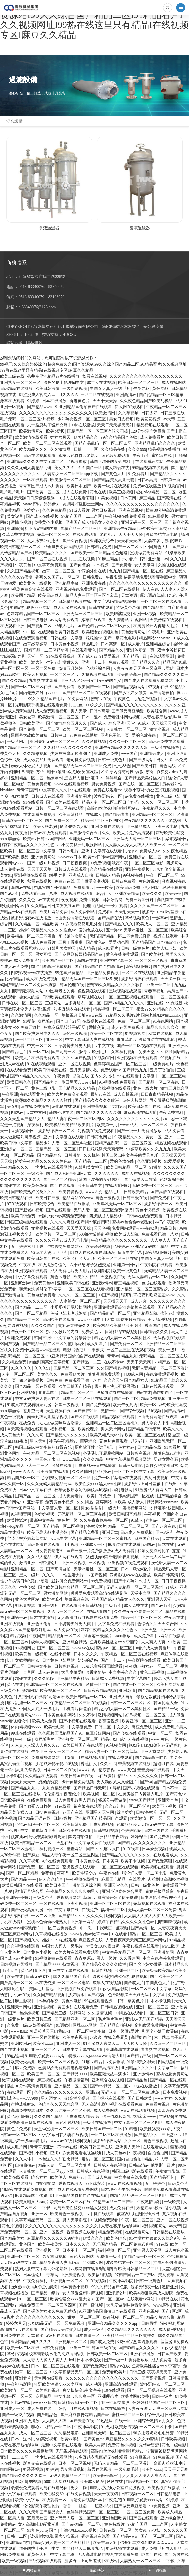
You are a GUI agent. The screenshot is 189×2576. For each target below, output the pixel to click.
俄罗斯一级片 (163, 2165)
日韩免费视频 (54, 2348)
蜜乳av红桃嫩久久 (62, 662)
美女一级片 (168, 1350)
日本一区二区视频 (75, 2463)
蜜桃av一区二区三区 (164, 1520)
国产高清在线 (169, 498)
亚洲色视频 (149, 2311)
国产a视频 (96, 1995)
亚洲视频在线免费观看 (76, 589)
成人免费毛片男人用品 (71, 1271)
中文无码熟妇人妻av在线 (37, 1398)
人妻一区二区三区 (18, 1374)
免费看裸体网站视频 (122, 717)
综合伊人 (104, 893)
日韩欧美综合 (42, 1204)
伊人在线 (151, 589)
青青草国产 (27, 790)
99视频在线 (133, 875)
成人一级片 (94, 2329)
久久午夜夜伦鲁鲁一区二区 (104, 1520)
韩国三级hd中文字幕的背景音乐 (130, 1155)
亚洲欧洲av (178, 1045)
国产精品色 (137, 2080)
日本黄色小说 (88, 1861)
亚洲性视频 (44, 2007)
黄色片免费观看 (116, 455)
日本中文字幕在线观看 (83, 2049)
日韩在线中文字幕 (67, 638)
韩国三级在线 (104, 2348)
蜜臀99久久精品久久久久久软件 (116, 985)
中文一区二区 (40, 1045)
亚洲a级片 (164, 1532)
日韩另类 (149, 2323)
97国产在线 (73, 1812)
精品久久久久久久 (163, 1027)
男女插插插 (91, 1508)
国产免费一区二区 (62, 820)
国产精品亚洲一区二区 (21, 747)
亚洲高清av (126, 394)
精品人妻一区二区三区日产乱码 (111, 802)
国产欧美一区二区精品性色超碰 (99, 553)
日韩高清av (139, 2165)
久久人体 (23, 2159)
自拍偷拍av (25, 2165)
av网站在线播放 (171, 1636)
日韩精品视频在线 (75, 601)
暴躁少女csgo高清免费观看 (62, 1216)
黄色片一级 (67, 1520)
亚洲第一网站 (125, 1265)
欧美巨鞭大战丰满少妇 (48, 1532)
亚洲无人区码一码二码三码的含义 (91, 680)
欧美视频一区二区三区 (61, 1690)
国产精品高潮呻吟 (151, 1757)
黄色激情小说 (33, 1970)
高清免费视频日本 (27, 2110)
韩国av (149, 1544)
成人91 (181, 401)
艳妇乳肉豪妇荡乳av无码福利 (155, 1745)
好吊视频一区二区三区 (146, 1715)
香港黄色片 (80, 401)
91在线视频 (96, 2281)
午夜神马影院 (121, 2281)
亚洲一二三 (174, 1137)
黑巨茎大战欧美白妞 (29, 735)
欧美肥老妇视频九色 (100, 632)
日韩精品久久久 (154, 1331)
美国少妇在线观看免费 (78, 2007)
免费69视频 (89, 899)
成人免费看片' (27, 960)
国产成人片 (134, 1982)
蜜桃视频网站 (135, 1508)
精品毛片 (90, 644)
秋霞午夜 (120, 863)
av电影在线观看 (66, 1106)
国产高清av (174, 1411)
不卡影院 (14, 1776)
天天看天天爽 (129, 540)
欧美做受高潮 (129, 674)
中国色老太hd (48, 1459)
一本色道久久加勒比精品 (57, 2159)
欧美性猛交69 (84, 1873)
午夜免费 (62, 1076)
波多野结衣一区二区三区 (128, 2262)
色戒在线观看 (154, 1283)
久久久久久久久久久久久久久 (134, 1118)
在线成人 (94, 814)
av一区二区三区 (29, 1039)
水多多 (96, 2037)
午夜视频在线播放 (82, 1879)
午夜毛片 (141, 455)
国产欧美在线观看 (63, 802)
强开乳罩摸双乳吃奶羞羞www (148, 1295)
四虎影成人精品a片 (106, 1216)
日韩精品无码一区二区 (78, 2402)
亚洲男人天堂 (160, 1599)
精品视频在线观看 (153, 425)
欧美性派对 (17, 1520)
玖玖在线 (115, 2481)
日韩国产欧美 (170, 2354)
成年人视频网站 (45, 1642)
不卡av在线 (67, 2147)
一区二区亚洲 (44, 1916)
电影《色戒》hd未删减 (84, 1350)
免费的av (76, 2177)
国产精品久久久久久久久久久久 (135, 705)
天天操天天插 (164, 723)
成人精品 (87, 948)
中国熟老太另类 (61, 991)
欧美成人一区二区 (152, 924)
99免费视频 (100, 863)
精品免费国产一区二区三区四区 (48, 2305)
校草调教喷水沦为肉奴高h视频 (82, 1490)
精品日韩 (168, 1228)
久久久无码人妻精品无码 (30, 467)
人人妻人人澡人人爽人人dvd (49, 2360)
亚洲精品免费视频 (103, 972)
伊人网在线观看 (129, 407)
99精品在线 (168, 2299)
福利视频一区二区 (114, 2250)
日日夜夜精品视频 (157, 1094)
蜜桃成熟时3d (23, 2104)
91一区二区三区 (33, 2299)
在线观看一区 (19, 2092)
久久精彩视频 (35, 753)
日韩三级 (137, 2372)
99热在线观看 (23, 1733)
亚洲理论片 (116, 2293)
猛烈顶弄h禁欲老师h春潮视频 (113, 1557)
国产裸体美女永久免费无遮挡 (50, 2311)
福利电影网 (122, 1490)
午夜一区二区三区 (162, 875)
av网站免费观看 (64, 620)
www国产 (129, 753)
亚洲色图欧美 (114, 2518)
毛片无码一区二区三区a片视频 (28, 419)
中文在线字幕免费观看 (163, 1958)
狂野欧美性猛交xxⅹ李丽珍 (163, 528)
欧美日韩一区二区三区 (139, 382)
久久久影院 (44, 1678)
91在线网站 (163, 1021)
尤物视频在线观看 (48, 1228)
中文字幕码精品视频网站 (116, 601)
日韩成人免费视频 (136, 1532)
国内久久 (99, 1076)
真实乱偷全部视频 (169, 869)
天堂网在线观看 (48, 2378)
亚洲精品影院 (146, 1313)
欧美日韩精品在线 (50, 1070)
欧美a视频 (55, 431)
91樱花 (29, 1021)
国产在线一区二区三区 (139, 784)
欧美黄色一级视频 (36, 583)
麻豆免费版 (142, 1727)
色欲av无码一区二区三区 (37, 1824)
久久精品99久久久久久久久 (68, 747)
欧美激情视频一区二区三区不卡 (144, 2427)
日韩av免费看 (124, 881)
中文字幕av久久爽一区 (75, 2396)
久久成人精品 (40, 1557)
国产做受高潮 (160, 1861)
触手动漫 (57, 875)
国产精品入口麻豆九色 (83, 2548)
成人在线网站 (174, 382)
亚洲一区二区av (45, 2049)
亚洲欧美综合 (102, 540)
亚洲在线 (155, 1003)
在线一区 (123, 2421)
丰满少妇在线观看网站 (52, 1167)
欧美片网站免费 (54, 912)
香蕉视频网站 (23, 1131)
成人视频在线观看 (77, 893)
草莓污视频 (17, 2354)
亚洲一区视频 (12, 407)
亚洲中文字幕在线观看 (102, 851)
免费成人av (150, 851)
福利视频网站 (176, 839)
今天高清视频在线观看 (27, 1429)
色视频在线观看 (92, 991)
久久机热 (91, 1155)
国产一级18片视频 (44, 863)
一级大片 (112, 1508)
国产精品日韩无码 (144, 1429)
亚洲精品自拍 (18, 2542)
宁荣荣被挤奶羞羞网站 (27, 1538)
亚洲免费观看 (19, 1338)
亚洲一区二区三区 (152, 2007)
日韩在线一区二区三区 (22, 1003)
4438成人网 (133, 1374)
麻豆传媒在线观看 (124, 1544)
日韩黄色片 (178, 2183)
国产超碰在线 (164, 1526)
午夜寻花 (141, 388)
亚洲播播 (15, 528)
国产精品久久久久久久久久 (142, 1843)
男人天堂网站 (113, 1429)
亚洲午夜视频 (137, 869)
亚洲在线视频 (131, 510)
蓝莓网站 (104, 1502)
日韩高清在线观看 (44, 1544)
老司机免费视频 (81, 760)
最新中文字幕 (42, 1520)
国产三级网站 (141, 760)
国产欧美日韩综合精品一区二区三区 (71, 1587)
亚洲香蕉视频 (95, 1106)
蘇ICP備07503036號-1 (121, 326)
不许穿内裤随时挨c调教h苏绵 (128, 772)
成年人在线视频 (101, 382)
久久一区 (133, 2141)
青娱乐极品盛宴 (160, 1891)
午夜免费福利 (171, 1112)
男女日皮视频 (121, 419)
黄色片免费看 (19, 2129)
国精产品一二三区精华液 (47, 650)
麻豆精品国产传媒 (31, 2195)
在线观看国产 (99, 1611)
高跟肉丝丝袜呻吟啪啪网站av (113, 808)
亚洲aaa (92, 2092)
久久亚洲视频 (149, 1161)
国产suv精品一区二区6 (110, 2086)
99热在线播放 (83, 425)
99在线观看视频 (99, 2001)
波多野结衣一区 (108, 796)
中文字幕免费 (80, 1727)
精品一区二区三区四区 (101, 820)
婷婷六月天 (61, 437)
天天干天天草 (40, 869)
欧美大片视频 (35, 674)
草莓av (89, 1897)
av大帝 (169, 419)
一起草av (160, 918)
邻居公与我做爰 (112, 1800)
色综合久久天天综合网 (158, 1624)
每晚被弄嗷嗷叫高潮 (47, 1836)
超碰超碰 (139, 1441)
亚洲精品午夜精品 (120, 528)
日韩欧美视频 (173, 2439)
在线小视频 (61, 1654)
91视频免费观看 (104, 2220)
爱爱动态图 (119, 942)
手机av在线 (20, 1995)
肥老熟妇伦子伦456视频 (57, 1763)
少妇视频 (27, 1392)
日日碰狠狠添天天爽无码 (101, 1149)
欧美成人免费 (44, 1721)
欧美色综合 (116, 2238)
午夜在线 (27, 1265)
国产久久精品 (14, 680)
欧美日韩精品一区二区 (21, 547)
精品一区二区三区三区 (141, 1617)
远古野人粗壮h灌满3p (84, 778)
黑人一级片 (29, 1575)
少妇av (131, 851)
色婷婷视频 (44, 1514)
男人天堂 (79, 711)
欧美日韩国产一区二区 (102, 2129)
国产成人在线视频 (42, 516)
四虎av (17, 1112)
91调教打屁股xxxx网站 (83, 504)
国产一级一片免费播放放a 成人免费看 (151, 1131)
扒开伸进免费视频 (78, 1782)
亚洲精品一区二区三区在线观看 (55, 1684)
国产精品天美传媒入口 (145, 778)
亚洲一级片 (48, 1605)
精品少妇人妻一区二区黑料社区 (64, 1143)
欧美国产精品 (23, 595)
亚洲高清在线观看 (122, 2049)
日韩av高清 (147, 480)
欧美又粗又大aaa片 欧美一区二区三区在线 (100, 1258)
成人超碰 (139, 1301)
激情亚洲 (8, 717)
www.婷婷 (164, 2098)
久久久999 (137, 449)
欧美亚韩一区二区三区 (56, 1234)
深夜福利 (35, 1125)
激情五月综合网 (174, 1088)
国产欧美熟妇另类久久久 (164, 954)
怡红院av (118, 1106)
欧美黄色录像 (35, 1185)
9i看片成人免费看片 (153, 1648)
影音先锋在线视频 (40, 2463)
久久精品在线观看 (106, 869)
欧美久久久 (152, 893)
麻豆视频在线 (91, 1940)
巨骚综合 (88, 1441)
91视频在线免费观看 (117, 1082)
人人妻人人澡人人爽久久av (35, 1745)
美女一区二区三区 (66, 1751)
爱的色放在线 (144, 735)
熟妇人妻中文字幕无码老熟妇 (42, 2268)
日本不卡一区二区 (79, 2250)
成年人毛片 (65, 626)
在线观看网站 (117, 1185)
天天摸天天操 (135, 2043)
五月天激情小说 (84, 1070)
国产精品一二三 (87, 1362)
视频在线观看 (166, 936)
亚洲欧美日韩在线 (73, 1283)
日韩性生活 (146, 1812)
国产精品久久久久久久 (67, 1435)
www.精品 (71, 1459)
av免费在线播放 (84, 735)
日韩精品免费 (99, 547)
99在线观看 (81, 790)
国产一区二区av (128, 547)
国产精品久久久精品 (77, 1088)
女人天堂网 (145, 565)
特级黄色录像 (128, 607)
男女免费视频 (104, 784)
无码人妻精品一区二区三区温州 (160, 1368)
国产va (146, 1782)
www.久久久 (24, 1471)
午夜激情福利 (77, 2080)
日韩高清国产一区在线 (134, 1496)
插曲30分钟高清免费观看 (30, 2086)
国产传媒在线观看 (129, 1733)
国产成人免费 (100, 2177)
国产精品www (40, 407)
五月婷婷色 (155, 2183)
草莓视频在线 (90, 997)
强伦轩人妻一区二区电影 (145, 1873)
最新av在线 (101, 1094)
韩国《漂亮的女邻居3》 (111, 461)
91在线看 (63, 1806)
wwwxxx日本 (69, 857)
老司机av (108, 534)
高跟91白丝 (163, 1392)
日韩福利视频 (139, 1453)
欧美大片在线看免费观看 (38, 1058)
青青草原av (127, 1039)
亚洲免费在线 (94, 583)
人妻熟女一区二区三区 (127, 729)
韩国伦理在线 (72, 985)
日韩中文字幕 (40, 1666)
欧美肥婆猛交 (118, 613)
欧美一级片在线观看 (112, 486)
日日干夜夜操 (174, 1581)
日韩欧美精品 (136, 1192)
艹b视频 (154, 1411)
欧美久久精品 (86, 1277)
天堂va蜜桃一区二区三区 (146, 930)
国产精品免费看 (85, 1532)
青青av (113, 1356)
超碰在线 (81, 1076)
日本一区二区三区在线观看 (87, 1398)
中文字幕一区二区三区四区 (139, 2122)
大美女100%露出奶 (103, 1946)
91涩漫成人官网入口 (38, 394)
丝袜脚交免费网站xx (65, 1246)
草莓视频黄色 (137, 918)
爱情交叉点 (99, 1027)
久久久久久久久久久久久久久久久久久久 (147, 376)
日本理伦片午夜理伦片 (161, 1897)
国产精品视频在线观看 (159, 1690)
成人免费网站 (83, 912)
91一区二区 (39, 1052)
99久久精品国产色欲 (119, 437)
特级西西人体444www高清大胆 (96, 2055)
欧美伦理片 (88, 1429)
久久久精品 (93, 1459)
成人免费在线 (12, 869)
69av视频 (101, 565)
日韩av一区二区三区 (18, 2135)
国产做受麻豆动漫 (128, 711)
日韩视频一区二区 (137, 2494)
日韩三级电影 (35, 620)
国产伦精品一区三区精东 (161, 394)
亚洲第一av (158, 559)
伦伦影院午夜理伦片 (62, 1794)
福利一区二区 (113, 1909)
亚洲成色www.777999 (19, 2098)
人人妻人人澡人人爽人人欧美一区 (136, 845)
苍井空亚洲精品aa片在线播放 (53, 376)
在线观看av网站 (149, 461)
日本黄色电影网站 (59, 1660)
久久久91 (42, 1368)
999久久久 (94, 705)
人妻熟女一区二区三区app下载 (71, 474)
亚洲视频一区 (48, 2250)
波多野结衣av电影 (162, 534)
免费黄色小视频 (48, 522)
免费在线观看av (108, 790)
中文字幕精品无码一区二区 (127, 1952)
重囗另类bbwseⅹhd (79, 1082)
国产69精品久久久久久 (124, 1003)
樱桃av (6, 960)
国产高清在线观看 (167, 1192)
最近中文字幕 (130, 1252)
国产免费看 (122, 565)
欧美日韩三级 (48, 1198)
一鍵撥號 (158, 2570)
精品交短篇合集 (161, 2317)
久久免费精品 (54, 510)
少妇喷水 (76, 1995)
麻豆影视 (23, 2001)
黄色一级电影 (174, 2445)
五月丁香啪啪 (71, 942)
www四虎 (94, 1192)
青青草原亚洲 (44, 1830)
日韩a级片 (62, 1818)
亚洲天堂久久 (116, 1885)
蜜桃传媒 (27, 1587)
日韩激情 (73, 1155)
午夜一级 (23, 1739)
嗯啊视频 (114, 1916)
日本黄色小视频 (65, 644)
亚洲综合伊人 (173, 2518)
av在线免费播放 (35, 1106)
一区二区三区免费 (139, 2512)
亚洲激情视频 (73, 2275)
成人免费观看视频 (51, 711)
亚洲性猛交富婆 (116, 2402)
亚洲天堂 (110, 1532)
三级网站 (53, 1003)
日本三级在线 (156, 1830)
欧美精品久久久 (33, 449)
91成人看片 (79, 510)
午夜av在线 (174, 1617)
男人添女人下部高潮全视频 (66, 2098)
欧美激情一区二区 (16, 2390)
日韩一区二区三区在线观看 (60, 808)
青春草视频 (154, 991)
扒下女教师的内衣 (41, 528)
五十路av (114, 930)
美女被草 (15, 516)
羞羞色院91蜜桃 (168, 1453)
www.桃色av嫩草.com (90, 1934)
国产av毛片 (161, 1605)
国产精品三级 (54, 2013)
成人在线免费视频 (42, 979)
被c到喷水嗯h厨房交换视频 (54, 2536)
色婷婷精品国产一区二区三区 (33, 613)
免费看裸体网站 (46, 1757)
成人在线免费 (75, 492)
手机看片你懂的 (77, 1709)
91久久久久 (68, 394)
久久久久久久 (107, 1173)
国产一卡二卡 (113, 1660)
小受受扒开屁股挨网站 (82, 845)
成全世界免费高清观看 (64, 547)
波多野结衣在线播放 (115, 1392)
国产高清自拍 (162, 693)
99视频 (35, 2481)
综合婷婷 (125, 1812)
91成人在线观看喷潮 (76, 498)
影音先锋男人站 (74, 826)
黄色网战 (160, 388)
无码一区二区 (171, 1812)
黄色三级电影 (168, 796)
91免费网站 (78, 699)
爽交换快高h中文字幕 (82, 2390)
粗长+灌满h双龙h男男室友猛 (73, 772)
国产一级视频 (91, 2305)
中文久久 (121, 1727)
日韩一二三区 (86, 449)
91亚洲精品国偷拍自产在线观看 (84, 407)
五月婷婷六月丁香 (27, 1246)
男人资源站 (119, 620)
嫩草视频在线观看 (140, 1112)
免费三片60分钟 (140, 899)
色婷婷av (31, 510)
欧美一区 (148, 1404)
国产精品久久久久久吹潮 (166, 674)
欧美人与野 (95, 2445)
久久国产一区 (90, 467)
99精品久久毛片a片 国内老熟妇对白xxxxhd (143, 1015)
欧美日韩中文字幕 (16, 1143)
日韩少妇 (150, 413)
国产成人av (88, 656)
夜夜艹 (63, 1873)
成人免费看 (144, 1636)
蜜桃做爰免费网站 (147, 553)
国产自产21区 (68, 1021)
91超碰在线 (10, 1185)
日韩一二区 (17, 2536)
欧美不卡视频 (164, 1806)
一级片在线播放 (165, 747)
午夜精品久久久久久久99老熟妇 (153, 820)
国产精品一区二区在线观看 (87, 693)
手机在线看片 (12, 1922)
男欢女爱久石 (166, 1459)
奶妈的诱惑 (88, 1660)
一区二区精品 (22, 1155)
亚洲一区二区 (159, 985)
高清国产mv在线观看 (19, 2329)
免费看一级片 (109, 2256)
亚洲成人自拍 (81, 875)
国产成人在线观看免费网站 (149, 680)
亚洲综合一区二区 (145, 857)
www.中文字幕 (63, 1538)
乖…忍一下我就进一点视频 (104, 1928)
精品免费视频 (153, 1398)
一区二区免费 (44, 668)
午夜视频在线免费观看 (125, 516)
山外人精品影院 (114, 1989)
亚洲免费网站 (44, 857)
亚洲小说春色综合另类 (123, 1891)
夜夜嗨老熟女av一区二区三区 (152, 1666)
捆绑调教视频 (169, 1922)
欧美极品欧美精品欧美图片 (70, 1125)
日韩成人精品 (108, 875)
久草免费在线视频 (18, 534)
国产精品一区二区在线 (143, 571)
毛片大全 (10, 1970)
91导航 (115, 1788)
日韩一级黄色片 (112, 760)
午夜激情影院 (168, 2171)
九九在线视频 (83, 559)
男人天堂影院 (75, 2220)
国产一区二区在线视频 (48, 559)
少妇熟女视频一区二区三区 (82, 419)
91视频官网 (174, 486)
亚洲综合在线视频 (108, 2080)
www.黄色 (160, 1739)
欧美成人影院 (161, 2293)
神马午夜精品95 (63, 1441)
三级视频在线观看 (125, 991)
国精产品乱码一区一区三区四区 (103, 443)
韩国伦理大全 (166, 1703)
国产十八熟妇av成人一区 (137, 1581)
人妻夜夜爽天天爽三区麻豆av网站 (144, 668)
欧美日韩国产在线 (145, 1106)
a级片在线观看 (59, 2335)
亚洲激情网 (164, 1952)
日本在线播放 (54, 401)
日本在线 (166, 1544)
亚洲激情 (127, 1690)
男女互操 (165, 760)
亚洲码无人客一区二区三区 (137, 839)
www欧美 (105, 887)
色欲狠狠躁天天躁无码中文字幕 (146, 1824)
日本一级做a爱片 (136, 1569)
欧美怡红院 (54, 1727)
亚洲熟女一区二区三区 (21, 382)
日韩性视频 (102, 1970)
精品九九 (129, 1356)
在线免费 (27, 1423)
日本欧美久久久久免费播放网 (27, 2451)
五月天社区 (37, 2518)
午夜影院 (114, 577)
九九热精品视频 (57, 1788)
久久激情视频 (94, 741)
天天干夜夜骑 (106, 2494)
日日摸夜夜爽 (75, 863)
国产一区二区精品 (60, 1179)
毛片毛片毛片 (12, 492)
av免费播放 (115, 2062)
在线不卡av (114, 1362)
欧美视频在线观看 (158, 1867)
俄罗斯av (45, 1021)
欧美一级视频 (14, 2561)
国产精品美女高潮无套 (114, 480)
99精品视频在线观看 (150, 467)
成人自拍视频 (126, 1094)
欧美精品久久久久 (51, 553)
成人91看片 (108, 948)
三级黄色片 (10, 1690)
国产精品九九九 (25, 1788)
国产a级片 (9, 893)
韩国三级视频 (67, 1404)
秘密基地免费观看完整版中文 (150, 577)
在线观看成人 (166, 1855)
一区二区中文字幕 (90, 2031)
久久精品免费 (14, 1362)
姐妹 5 (48, 1940)
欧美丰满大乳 (31, 662)
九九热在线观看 (43, 680)
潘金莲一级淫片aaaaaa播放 (107, 1636)
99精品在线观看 (129, 2013)
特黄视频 (71, 1964)
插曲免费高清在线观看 (75, 918)
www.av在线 (83, 1648)
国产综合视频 (75, 540)
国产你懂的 (80, 565)
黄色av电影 (60, 1277)
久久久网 (35, 1435)
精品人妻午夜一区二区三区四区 (76, 1118)
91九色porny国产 (42, 2530)
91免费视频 (163, 2457)
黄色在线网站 (12, 1544)
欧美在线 (15, 1976)
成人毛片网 (17, 2147)
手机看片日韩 (133, 559)
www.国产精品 (142, 1800)
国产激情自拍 (12, 1295)
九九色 (77, 705)
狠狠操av (94, 638)
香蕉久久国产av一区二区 (58, 577)
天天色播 (102, 1228)
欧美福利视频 (100, 2275)
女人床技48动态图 (44, 540)
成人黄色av (116, 2153)
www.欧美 (170, 1946)
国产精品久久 (111, 650)
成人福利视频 (171, 2329)
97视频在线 (158, 686)
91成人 (144, 723)
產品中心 (94, 2570)
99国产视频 (108, 1295)
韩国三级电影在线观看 (27, 1222)
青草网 (29, 1672)
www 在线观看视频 (72, 784)
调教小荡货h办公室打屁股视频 (152, 790)
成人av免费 (48, 1672)
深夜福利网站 (138, 966)
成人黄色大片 (12, 1435)
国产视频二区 (40, 626)
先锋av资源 (149, 2445)
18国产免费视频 (96, 1404)
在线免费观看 (85, 534)
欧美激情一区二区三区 (71, 480)
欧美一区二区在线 (106, 1033)
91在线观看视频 (61, 656)
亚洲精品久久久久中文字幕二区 (36, 461)
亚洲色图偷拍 (40, 1624)
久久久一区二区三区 (127, 741)
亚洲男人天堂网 (100, 1812)
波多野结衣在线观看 (140, 979)
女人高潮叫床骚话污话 (38, 2524)
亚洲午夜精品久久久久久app (113, 2323)
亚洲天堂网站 (153, 1751)
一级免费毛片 (162, 1064)
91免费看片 (138, 474)
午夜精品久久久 (157, 808)
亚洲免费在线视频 (108, 826)
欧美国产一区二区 (94, 686)
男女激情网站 (56, 1593)
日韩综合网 (113, 899)
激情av (84, 1052)
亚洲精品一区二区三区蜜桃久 (143, 1289)
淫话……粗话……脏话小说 (87, 2506)
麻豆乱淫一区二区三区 (27, 1703)
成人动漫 (94, 2384)
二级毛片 (113, 1605)
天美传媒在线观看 (166, 620)
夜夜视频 (69, 899)
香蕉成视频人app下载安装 (82, 2183)
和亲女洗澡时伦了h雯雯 (41, 1289)
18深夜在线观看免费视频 (24, 2189)
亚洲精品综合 (158, 644)
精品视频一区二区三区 (113, 1009)
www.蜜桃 (32, 504)
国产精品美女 (12, 2238)
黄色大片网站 (135, 1100)
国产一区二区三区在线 (32, 686)
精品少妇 (109, 1739)
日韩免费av (93, 577)
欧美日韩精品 (71, 814)
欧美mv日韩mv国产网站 (45, 839)
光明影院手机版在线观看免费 (42, 705)
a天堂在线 (63, 1843)
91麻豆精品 (108, 559)
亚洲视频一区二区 (67, 2281)
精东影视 (107, 1770)
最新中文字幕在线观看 (62, 2445)
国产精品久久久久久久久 (81, 1916)
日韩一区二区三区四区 (131, 1703)
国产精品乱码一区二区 (110, 1313)
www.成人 (178, 711)
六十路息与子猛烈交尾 (48, 425)
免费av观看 (119, 662)
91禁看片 (172, 1447)
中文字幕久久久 (53, 790)
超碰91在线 (164, 1763)
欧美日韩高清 (166, 1575)
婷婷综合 (114, 778)
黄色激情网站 (133, 632)
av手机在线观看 (100, 2214)
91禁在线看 (62, 1465)
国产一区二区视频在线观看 (141, 1045)
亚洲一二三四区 (14, 2457)
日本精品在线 (149, 1447)
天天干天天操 (105, 401)
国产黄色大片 (113, 474)
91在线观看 (33, 802)
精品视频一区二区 (40, 601)
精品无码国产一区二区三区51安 (90, 979)
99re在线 (143, 1392)
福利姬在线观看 (127, 1477)
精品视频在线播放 (164, 449)
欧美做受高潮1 (106, 2475)
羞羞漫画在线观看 (153, 1770)
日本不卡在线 (89, 2360)
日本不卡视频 (159, 2001)
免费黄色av (44, 1283)
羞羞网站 (75, 1849)
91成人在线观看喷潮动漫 (93, 1252)
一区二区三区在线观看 (162, 601)
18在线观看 (114, 2390)
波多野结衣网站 (108, 2141)
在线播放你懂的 (52, 1265)
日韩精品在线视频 (121, 1331)
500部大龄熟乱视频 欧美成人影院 (109, 1234)
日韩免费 (54, 1380)
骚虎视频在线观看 (79, 1867)
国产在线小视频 (14, 2049)
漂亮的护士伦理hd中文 (64, 382)
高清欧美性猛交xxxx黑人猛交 (80, 2208)
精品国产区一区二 (78, 1392)
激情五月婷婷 (71, 668)
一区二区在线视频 (97, 394)
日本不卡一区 (174, 1788)
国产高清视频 (154, 2378)
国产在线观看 (63, 1185)
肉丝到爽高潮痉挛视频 (52, 966)
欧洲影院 (102, 1271)
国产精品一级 (135, 656)
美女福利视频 (160, 1319)
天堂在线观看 (174, 1538)
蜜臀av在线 (101, 699)
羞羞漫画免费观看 (104, 1374)
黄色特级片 (115, 2524)
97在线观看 (17, 1204)
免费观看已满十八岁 (39, 893)
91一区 (29, 632)
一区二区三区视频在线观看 (129, 997)
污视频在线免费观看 (96, 1131)
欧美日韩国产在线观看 (83, 1745)
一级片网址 (17, 741)
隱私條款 (34, 342)
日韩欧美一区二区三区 (22, 820)
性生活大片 (96, 1526)
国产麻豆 (31, 1855)
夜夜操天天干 (160, 2372)
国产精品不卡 (162, 2177)
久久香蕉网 (130, 1958)
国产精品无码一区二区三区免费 (83, 766)
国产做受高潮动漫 (93, 881)
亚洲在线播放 (143, 2354)
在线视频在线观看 (99, 1021)
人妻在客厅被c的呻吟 (163, 540)
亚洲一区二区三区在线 (110, 1903)
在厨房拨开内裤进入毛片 (156, 626)
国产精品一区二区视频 (63, 1526)
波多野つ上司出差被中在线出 (151, 1484)
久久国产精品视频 (23, 571)
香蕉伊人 (89, 1763)
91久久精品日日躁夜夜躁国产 (54, 906)
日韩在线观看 (101, 607)
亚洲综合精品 (75, 1642)
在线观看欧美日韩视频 (59, 632)
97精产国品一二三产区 (82, 516)
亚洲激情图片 (79, 796)
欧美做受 (173, 893)
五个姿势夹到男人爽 (73, 1045)
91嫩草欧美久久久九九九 (149, 1149)
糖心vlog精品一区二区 (156, 492)
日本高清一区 (113, 644)
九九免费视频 (145, 699)
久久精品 (85, 1502)
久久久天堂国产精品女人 (23, 1118)
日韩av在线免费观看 (48, 833)
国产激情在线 (82, 2421)
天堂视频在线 (113, 1277)
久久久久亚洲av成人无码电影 (62, 1240)
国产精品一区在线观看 (36, 1386)
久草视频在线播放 (51, 1934)
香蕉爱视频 (109, 1721)
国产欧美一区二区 (44, 492)
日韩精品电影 (169, 2494)
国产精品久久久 (146, 662)
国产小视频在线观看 (78, 1721)
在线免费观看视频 (31, 638)
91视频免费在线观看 (54, 1958)
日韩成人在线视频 (110, 2165)
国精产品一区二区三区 (81, 528)
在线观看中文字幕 (139, 1076)
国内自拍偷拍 (81, 1836)
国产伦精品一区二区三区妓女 (104, 626)
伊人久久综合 (51, 1879)
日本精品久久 (176, 1964)
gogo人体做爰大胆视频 (32, 766)
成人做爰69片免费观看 (44, 760)
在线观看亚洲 (12, 626)
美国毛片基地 (42, 1989)
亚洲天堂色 (168, 1800)
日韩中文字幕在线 (63, 1909)
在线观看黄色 (84, 650)
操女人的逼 (29, 997)
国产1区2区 (172, 2311)
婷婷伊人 (52, 504)
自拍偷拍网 (158, 2153)
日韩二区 (103, 1727)
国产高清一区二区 (16, 1982)
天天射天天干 (127, 912)
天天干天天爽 (139, 1362)
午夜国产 (37, 1636)
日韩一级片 (162, 2396)
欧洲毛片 (100, 1052)
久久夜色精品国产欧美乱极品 (147, 401)
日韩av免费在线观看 (166, 741)
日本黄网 (128, 498)
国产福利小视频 (33, 2153)
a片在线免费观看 (57, 1861)
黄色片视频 (149, 881)
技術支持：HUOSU (59, 334)
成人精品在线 (117, 467)
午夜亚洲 (10, 1094)
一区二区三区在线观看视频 (89, 1289)
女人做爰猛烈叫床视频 (21, 1137)
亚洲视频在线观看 (30, 875)
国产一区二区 (126, 1398)
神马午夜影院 (167, 1222)
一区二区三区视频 (152, 960)
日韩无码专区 (38, 1976)
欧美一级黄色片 (127, 1271)
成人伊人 (136, 1502)
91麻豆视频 (158, 516)
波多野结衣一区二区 (83, 1003)
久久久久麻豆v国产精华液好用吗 (80, 1222)
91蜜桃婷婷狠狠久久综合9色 (155, 2238)
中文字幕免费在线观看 (114, 1624)
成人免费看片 (152, 437)
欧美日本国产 (79, 486)
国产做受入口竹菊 (141, 1179)
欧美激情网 (105, 413)
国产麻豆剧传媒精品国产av (79, 954)
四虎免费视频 (31, 1380)
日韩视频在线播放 (16, 1964)
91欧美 (120, 1502)
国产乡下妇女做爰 (131, 693)
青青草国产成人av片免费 (41, 486)
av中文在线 (104, 1045)
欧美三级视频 (121, 492)
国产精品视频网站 (129, 686)
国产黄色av (96, 942)
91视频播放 (77, 461)
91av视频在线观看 (122, 2548)
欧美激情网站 (31, 431)
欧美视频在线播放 (164, 2487)
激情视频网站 (110, 1715)
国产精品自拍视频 (116, 2025)
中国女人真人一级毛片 (110, 388)
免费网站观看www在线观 (135, 1228)
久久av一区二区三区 (66, 1611)
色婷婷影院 (131, 1830)
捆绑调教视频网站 (27, 991)
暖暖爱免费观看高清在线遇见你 (99, 1593)
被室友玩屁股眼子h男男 (65, 1027)
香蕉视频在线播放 (134, 1763)
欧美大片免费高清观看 (133, 833)
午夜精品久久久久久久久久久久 (120, 1240)
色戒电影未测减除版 (69, 1313)
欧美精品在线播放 (74, 1204)
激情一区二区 (98, 1684)
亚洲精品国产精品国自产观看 (101, 1818)
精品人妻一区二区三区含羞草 (92, 595)
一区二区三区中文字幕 (36, 851)
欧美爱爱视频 (149, 419)
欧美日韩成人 (50, 595)
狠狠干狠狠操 (174, 887)
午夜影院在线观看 (157, 1265)
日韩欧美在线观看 (59, 997)
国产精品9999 (48, 1964)
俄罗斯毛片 (44, 1739)
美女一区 (154, 1137)
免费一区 (102, 1477)
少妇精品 (15, 979)
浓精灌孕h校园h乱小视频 (159, 2208)
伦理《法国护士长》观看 (105, 906)
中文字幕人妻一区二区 (58, 1508)
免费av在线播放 (147, 486)
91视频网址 (25, 1648)
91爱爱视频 (110, 656)
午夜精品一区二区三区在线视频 (52, 1453)
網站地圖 (15, 342)
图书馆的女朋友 (73, 936)
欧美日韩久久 (19, 1082)
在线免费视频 (79, 2494)
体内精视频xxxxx (26, 1727)
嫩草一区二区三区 (54, 534)
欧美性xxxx (43, 2043)
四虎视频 (166, 2062)
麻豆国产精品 (147, 1538)
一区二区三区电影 (147, 863)
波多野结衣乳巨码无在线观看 (101, 2457)
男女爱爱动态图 (50, 1550)
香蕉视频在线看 (81, 2232)
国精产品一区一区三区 (56, 1149)
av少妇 (154, 2530)
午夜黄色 (23, 565)
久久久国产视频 (77, 1058)
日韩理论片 (48, 1563)
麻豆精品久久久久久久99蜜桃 (54, 2238)
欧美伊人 (58, 2177)
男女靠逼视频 (54, 2256)
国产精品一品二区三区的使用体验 (54, 1344)
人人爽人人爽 (153, 1642)
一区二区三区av (64, 674)
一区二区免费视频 (61, 1928)
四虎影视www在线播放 (32, 972)
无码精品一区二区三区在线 (163, 1356)
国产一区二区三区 (54, 1648)
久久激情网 (61, 449)
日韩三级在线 (173, 413)
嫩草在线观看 (12, 401)
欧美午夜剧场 (125, 1404)
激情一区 (109, 1411)
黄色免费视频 (40, 784)
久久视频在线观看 (23, 1946)
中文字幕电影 (63, 2554)
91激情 (155, 1167)
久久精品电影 (67, 2433)
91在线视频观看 (41, 1064)
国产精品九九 (117, 814)
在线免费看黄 (116, 2037)
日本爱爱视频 (154, 1849)
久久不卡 (87, 1715)
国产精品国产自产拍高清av (156, 942)
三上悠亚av (171, 2135)
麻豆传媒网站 (98, 1733)
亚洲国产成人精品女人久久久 (92, 522)
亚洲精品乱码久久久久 (155, 443)
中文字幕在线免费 (131, 2177)
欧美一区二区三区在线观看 (48, 443)
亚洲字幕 (35, 1502)
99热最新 (174, 1003)
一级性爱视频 (75, 388)
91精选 (131, 2129)
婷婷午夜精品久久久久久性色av (30, 845)
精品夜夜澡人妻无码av (60, 2262)
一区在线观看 (35, 480)
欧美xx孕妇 (71, 2439)
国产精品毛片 (14, 1052)
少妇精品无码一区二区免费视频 (57, 2323)
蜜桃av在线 (162, 455)
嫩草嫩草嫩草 (35, 644)
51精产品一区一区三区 (144, 2256)
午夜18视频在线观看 (141, 1946)
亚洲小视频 (77, 1903)
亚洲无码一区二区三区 (142, 522)
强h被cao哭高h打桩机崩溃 (34, 2287)
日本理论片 (33, 2275)
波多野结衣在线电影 (157, 1039)
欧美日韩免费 (128, 887)
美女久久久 (65, 467)
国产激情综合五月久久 (67, 723)
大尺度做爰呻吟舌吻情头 (61, 1423)
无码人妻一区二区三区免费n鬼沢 (103, 1210)
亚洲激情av (102, 1283)
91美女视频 (107, 498)
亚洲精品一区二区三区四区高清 (160, 814)
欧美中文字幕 (27, 2500)
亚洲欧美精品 (127, 893)
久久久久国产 (43, 1325)
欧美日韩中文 (90, 1185)
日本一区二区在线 (60, 1770)
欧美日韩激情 (48, 388)
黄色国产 (27, 2244)
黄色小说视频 (148, 1210)
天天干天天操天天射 (115, 425)
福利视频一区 (63, 1429)
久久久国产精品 (48, 2116)
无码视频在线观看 (170, 1338)
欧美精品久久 (86, 437)
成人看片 (136, 644)
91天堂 (108, 1319)
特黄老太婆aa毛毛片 (49, 1252)
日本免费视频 (175, 2092)
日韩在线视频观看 (40, 455)
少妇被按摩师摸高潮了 (71, 753)
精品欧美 (50, 924)
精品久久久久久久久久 (138, 1776)
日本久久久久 (86, 1654)
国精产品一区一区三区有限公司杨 (98, 431)
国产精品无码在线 (34, 1818)
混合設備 (14, 121)
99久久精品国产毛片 (47, 699)
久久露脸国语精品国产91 (61, 1733)
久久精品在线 (113, 449)
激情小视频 (21, 522)
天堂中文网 (36, 1112)
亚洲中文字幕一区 (116, 960)
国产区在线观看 (85, 1417)
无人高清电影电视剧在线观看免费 (88, 1617)
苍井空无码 (33, 1411)
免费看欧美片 (73, 1374)
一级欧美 (35, 1173)
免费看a (105, 912)
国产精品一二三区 (91, 1161)
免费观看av (83, 887)
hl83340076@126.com (37, 307)
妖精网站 (30, 1690)
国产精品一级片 (46, 2293)
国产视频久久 (27, 1940)
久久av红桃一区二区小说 (127, 1806)
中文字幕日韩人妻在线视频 (90, 1039)
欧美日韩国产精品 (75, 1386)
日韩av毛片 (68, 851)
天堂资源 (129, 595)
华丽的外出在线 (92, 571)
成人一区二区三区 (36, 2433)
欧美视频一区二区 (99, 1794)
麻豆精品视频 (126, 1283)
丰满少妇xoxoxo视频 (78, 2530)
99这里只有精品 (69, 972)
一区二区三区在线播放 (21, 1794)
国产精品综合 (49, 1155)
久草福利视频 (123, 1052)
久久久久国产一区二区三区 (155, 906)
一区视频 (97, 1563)
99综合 (60, 2408)
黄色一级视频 (108, 1198)
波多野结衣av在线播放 (31, 918)
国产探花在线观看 (109, 2098)
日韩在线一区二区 (116, 2530)
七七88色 (122, 766)
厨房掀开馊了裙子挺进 (95, 1447)
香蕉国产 (153, 1325)
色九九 (115, 571)
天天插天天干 (115, 1301)
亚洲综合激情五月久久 (154, 2421)
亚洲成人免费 (106, 753)
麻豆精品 (147, 498)
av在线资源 (48, 899)
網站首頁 (31, 2570)
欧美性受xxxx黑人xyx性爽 (98, 1484)
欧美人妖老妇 (45, 826)
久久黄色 (27, 899)
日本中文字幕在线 (36, 1490)
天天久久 (8, 1587)
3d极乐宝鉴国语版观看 (102, 1666)
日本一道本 (92, 717)
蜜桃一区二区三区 (146, 1934)
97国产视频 (97, 1575)
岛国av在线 (21, 887)
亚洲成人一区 (93, 1544)
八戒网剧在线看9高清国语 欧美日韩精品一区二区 (62, 1697)
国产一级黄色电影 (120, 638)
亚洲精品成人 (152, 753)
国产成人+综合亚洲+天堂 (113, 723)
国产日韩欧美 (140, 2098)
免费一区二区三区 (134, 1021)
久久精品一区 (27, 924)
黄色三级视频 (75, 1033)
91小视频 (70, 1544)
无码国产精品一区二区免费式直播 (121, 936)
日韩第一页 (170, 480)
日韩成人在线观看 (48, 796)
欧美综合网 (157, 711)
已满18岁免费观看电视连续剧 (65, 2068)
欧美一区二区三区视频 (83, 729)
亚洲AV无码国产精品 (150, 1246)
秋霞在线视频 (95, 376)
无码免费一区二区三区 (153, 1185)
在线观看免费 (19, 1070)
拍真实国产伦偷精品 (53, 887)
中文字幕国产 (139, 1678)
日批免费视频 (48, 1812)
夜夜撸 (21, 833)
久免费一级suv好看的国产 (30, 2025)
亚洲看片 (23, 2378)
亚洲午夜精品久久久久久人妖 (122, 747)
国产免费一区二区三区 (40, 729)
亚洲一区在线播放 (44, 2037)
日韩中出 (58, 735)
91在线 (162, 2244)
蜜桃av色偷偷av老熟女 (78, 455)
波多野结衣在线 (14, 1916)
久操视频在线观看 (98, 674)
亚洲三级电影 (166, 826)
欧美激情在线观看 (31, 437)
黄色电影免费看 (42, 1295)
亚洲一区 (54, 1039)
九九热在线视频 (155, 2049)
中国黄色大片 (157, 547)
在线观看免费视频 (40, 814)
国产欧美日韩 (145, 766)
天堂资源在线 (59, 1411)
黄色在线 (98, 492)
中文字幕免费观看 (50, 565)
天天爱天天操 (79, 1228)
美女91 (6, 875)
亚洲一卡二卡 (94, 662)
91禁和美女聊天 (62, 948)
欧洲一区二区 (127, 1970)
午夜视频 (152, 1514)
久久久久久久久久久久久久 (40, 2317)
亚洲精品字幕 (67, 583)
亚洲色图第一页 (141, 650)
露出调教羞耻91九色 (159, 595)
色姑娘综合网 (98, 668)
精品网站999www (155, 638)
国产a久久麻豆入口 (103, 1849)
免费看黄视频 (158, 2104)
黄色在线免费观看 (122, 954)
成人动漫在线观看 (70, 607)
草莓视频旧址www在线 (82, 1015)
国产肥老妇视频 (29, 1210)
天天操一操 (170, 979)
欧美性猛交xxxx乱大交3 (161, 2129)
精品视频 (18, 1636)
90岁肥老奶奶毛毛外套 (82, 924)
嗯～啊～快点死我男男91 (117, 1386)
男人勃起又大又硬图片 (117, 1782)
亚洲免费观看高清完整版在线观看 (125, 1307)
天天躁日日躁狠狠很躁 (35, 498)
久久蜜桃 (180, 1289)
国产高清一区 (64, 1052)
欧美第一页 (107, 1125)
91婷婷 (33, 401)
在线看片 (137, 1879)
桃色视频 (8, 1818)
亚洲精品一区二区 (27, 778)
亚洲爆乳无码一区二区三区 (55, 741)
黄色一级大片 (146, 1088)
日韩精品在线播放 (16, 388)
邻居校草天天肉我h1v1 (50, 2031)
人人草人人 (160, 1240)
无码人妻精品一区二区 (148, 1277)
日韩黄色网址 (99, 1137)
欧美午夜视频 (75, 2037)
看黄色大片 (37, 2554)
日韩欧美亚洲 (31, 723)
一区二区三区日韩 (162, 2013)
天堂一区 (35, 656)
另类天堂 (147, 1052)
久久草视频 (129, 413)
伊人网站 (151, 887)
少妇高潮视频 (45, 2439)
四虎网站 (139, 620)
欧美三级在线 (12, 376)
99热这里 (15, 2055)
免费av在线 (64, 881)
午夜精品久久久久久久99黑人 (73, 1891)
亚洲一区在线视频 (75, 1064)
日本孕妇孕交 (46, 2001)
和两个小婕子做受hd (160, 2031)
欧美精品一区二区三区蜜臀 (32, 936)
